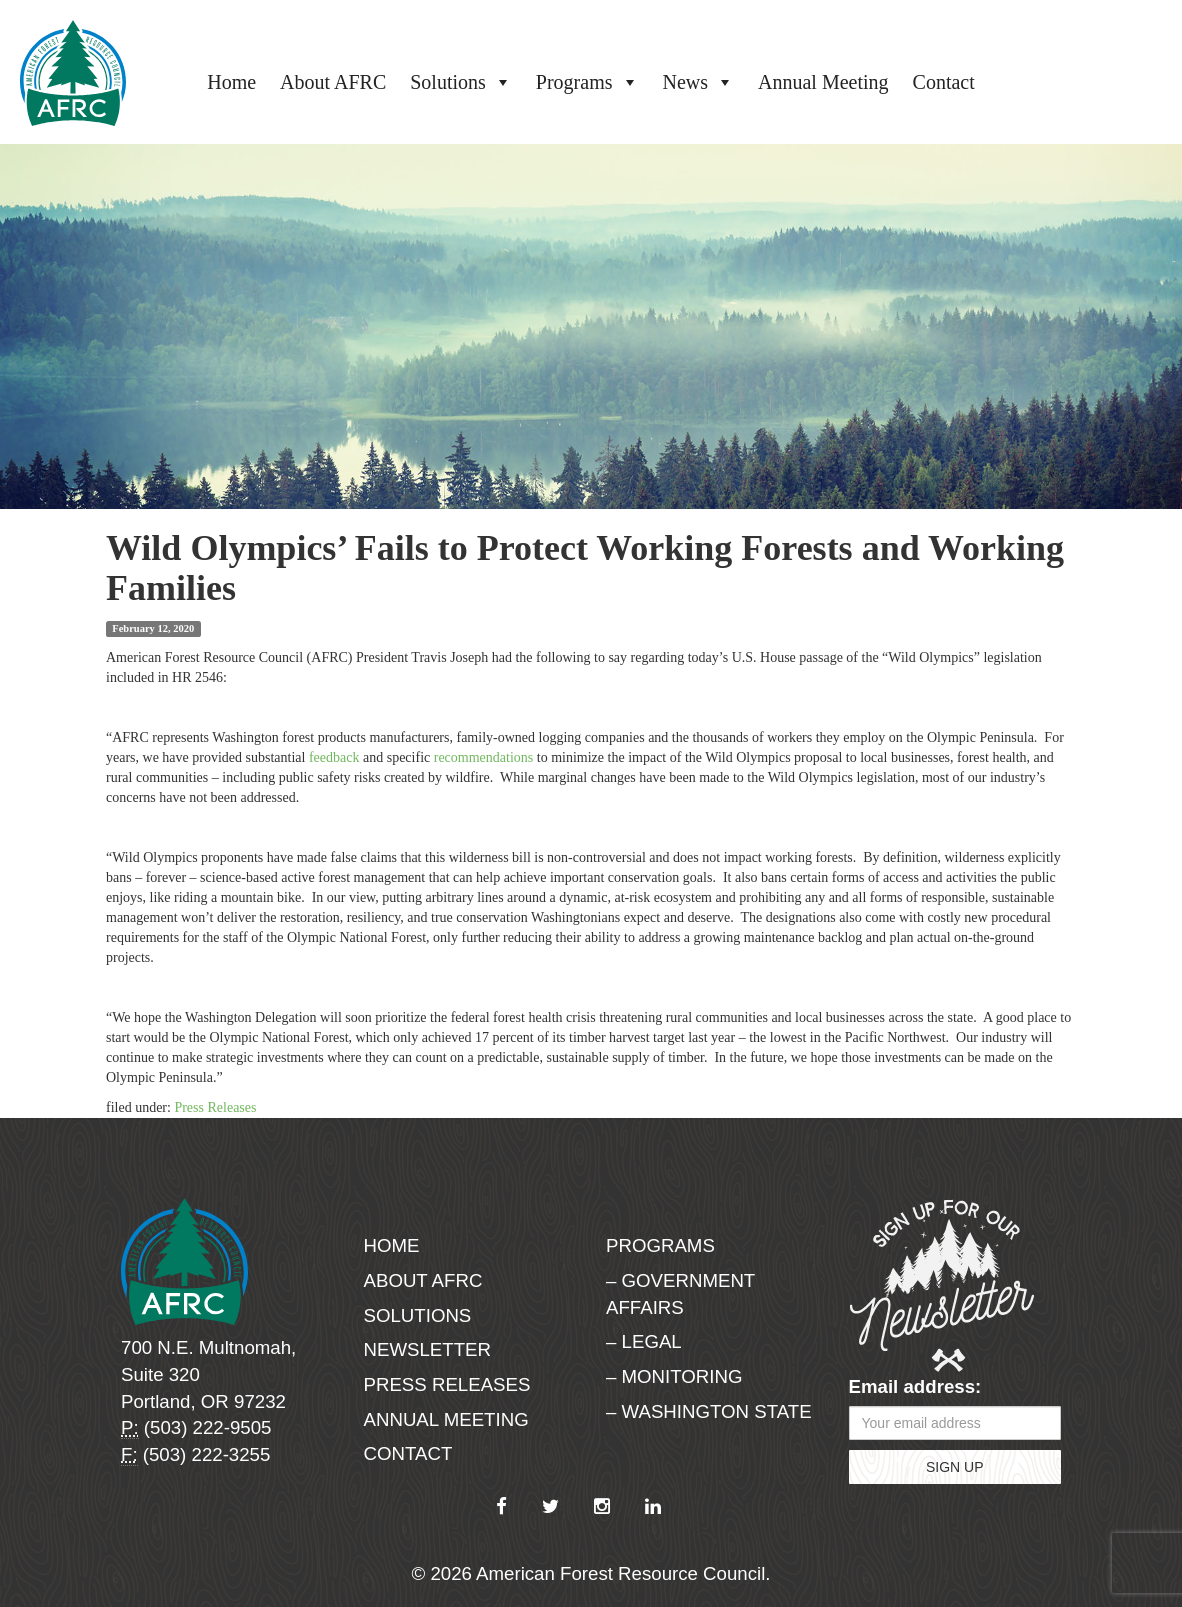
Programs (587, 82)
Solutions (461, 82)
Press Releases (215, 1107)
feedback (334, 757)
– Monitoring (674, 1376)
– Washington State (709, 1411)
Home (231, 82)
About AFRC (333, 82)
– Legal (644, 1341)
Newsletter (428, 1349)
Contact (944, 82)
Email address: (915, 1386)
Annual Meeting (823, 82)
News (699, 82)
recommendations (484, 757)
